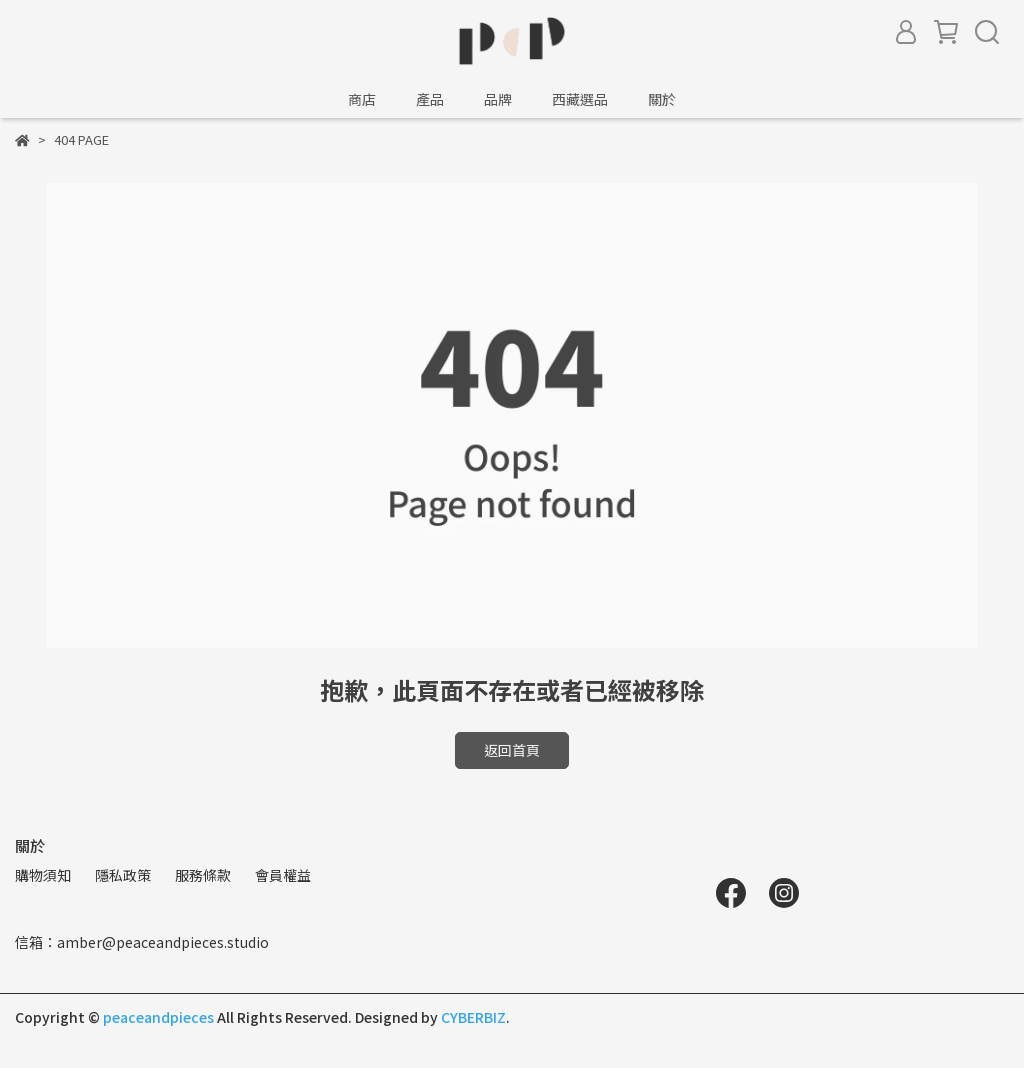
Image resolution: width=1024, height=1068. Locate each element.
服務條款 (203, 875)
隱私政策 (123, 875)
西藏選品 (580, 99)
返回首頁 (512, 750)
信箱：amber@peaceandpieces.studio (142, 942)
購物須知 (43, 875)
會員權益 (283, 875)
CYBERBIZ (473, 1017)
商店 (362, 99)
